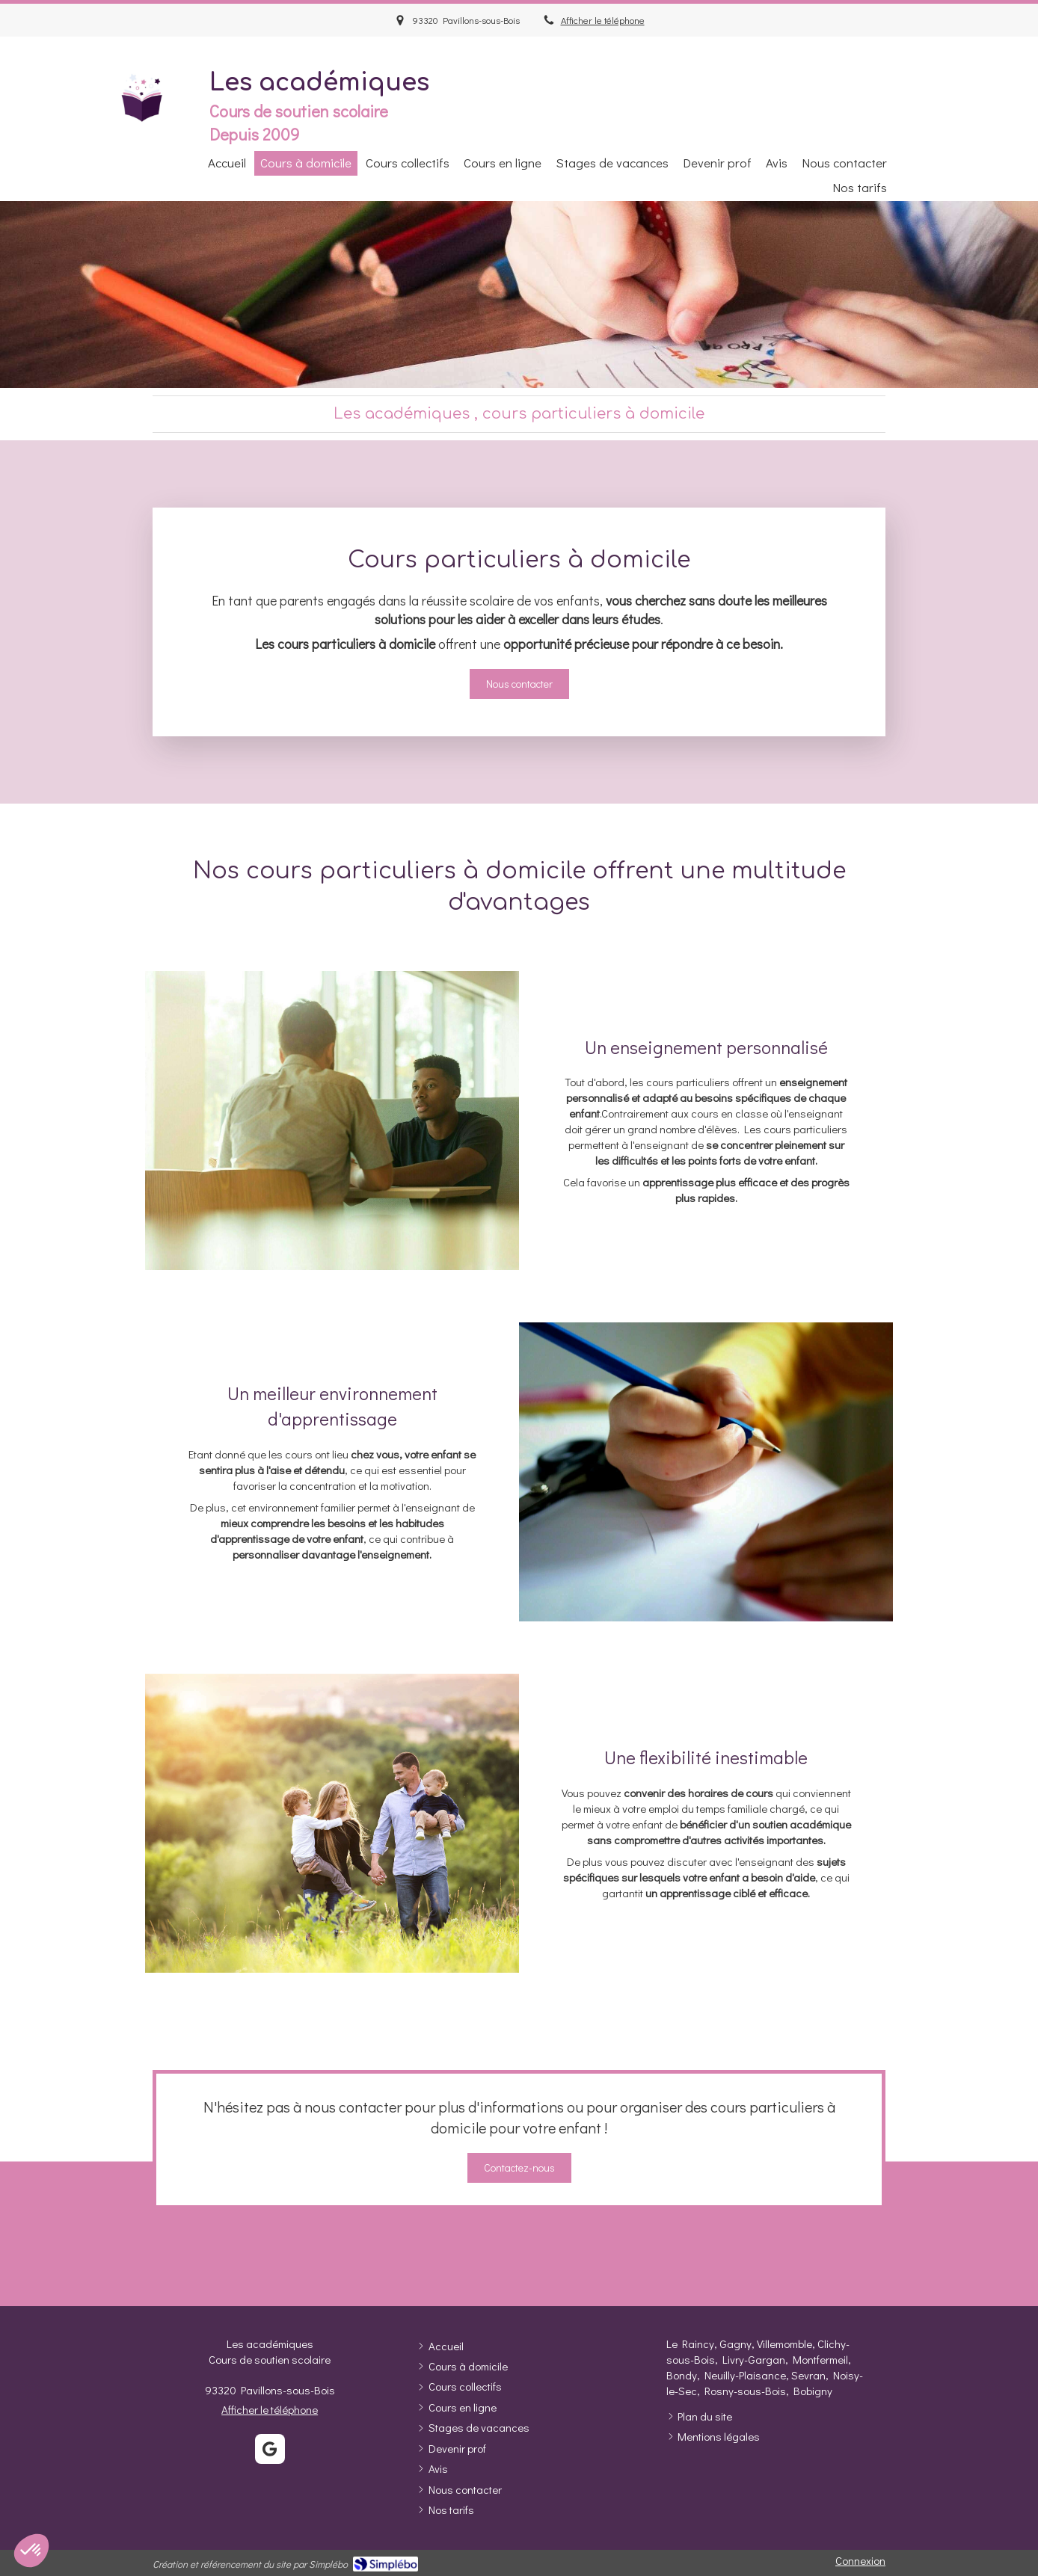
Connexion (860, 2560)
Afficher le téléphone (603, 20)
